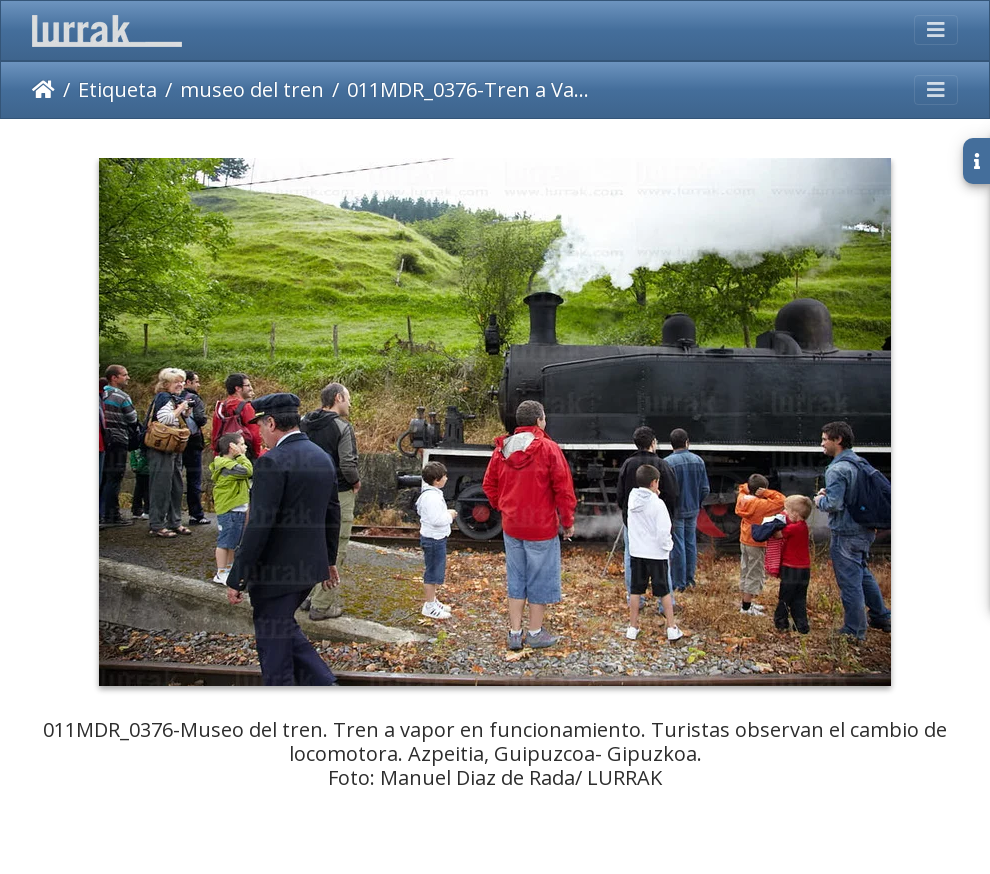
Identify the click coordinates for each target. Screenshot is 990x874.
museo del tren (252, 89)
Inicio (43, 90)
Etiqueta (117, 89)
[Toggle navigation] (936, 30)
